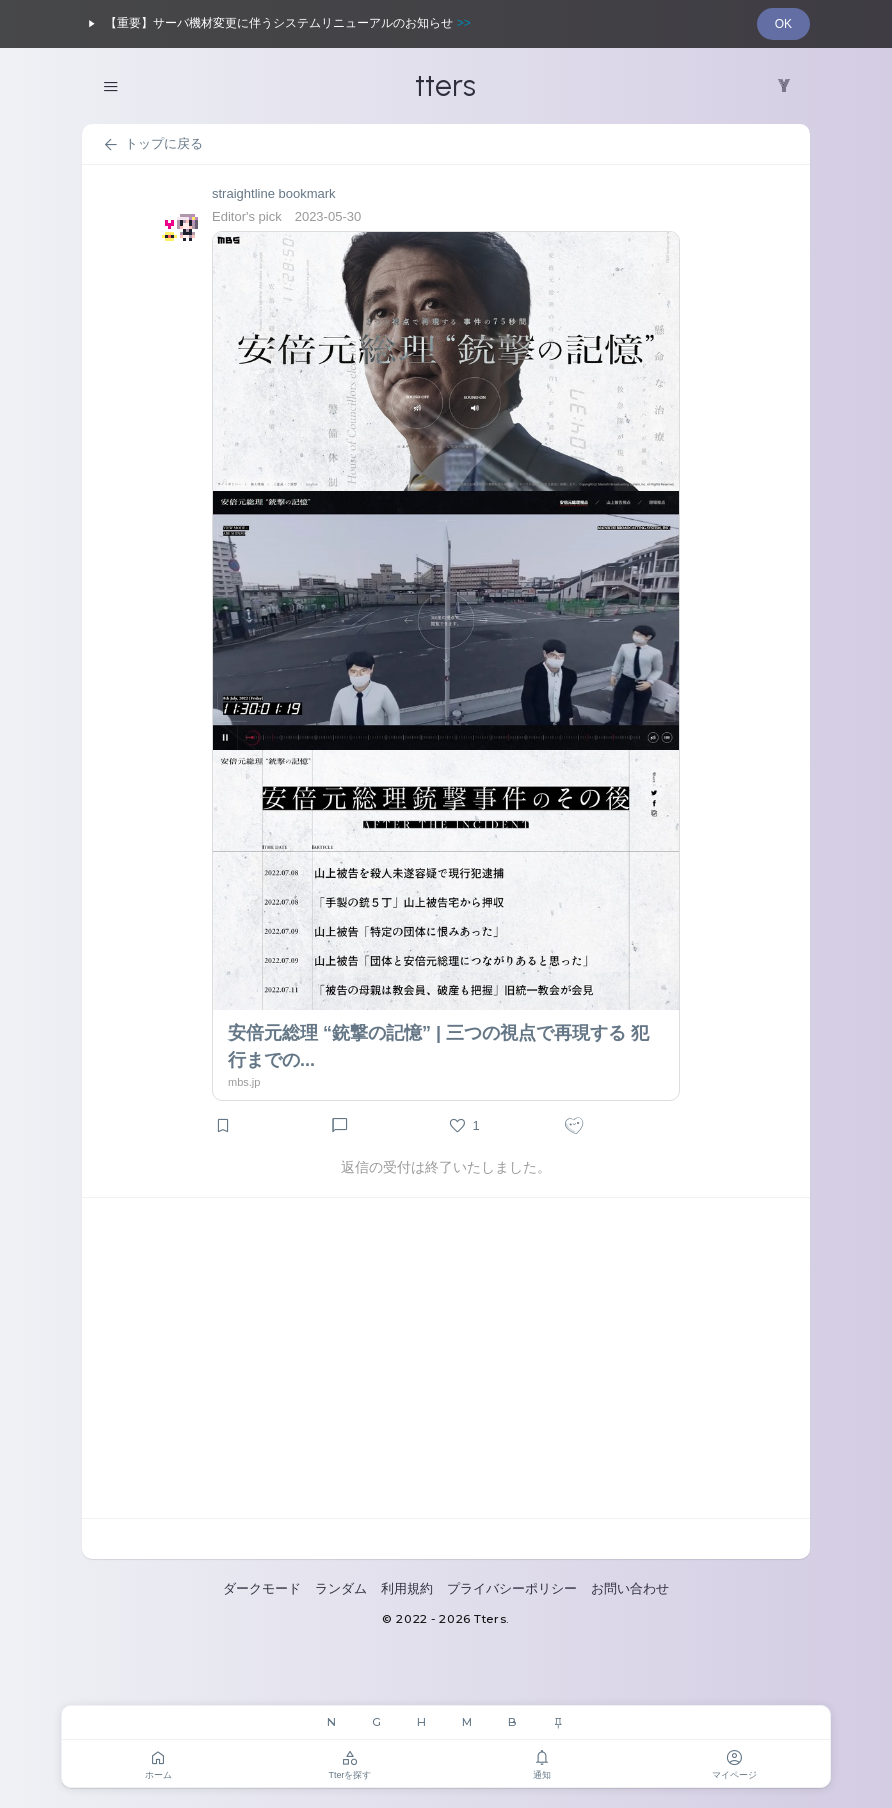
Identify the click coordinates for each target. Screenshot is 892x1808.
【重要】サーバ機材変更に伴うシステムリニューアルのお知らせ (276, 24)
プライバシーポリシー (512, 1588)
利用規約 (407, 1588)
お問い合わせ (630, 1588)
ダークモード (262, 1588)
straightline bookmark (274, 193)
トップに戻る (152, 145)
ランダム (341, 1588)
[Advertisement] (446, 1358)
